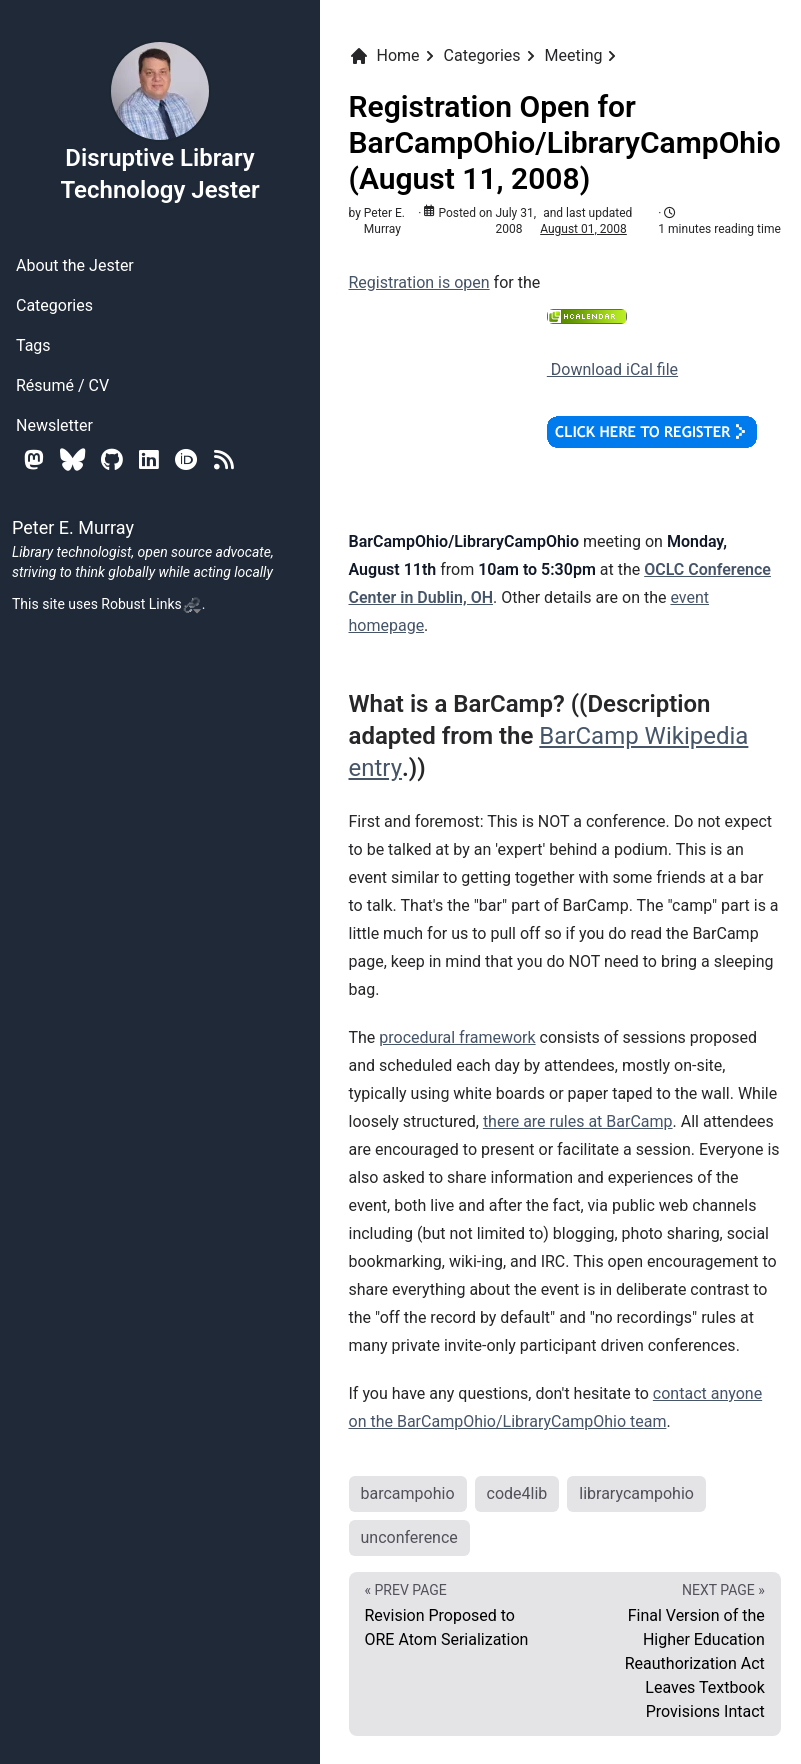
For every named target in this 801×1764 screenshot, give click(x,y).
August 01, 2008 (583, 229)
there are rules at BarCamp (578, 1121)
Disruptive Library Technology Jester (159, 122)
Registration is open (419, 282)
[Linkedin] (149, 459)
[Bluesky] (72, 459)
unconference (409, 1537)
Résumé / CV (62, 385)
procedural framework (457, 1037)
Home (384, 56)
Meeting (574, 55)
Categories (54, 305)
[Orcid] (186, 459)
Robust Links (151, 604)
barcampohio (408, 1493)
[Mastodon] (34, 459)
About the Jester (75, 265)
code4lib (517, 1493)
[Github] (112, 459)
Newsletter (54, 425)
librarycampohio (636, 1493)
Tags (33, 345)
